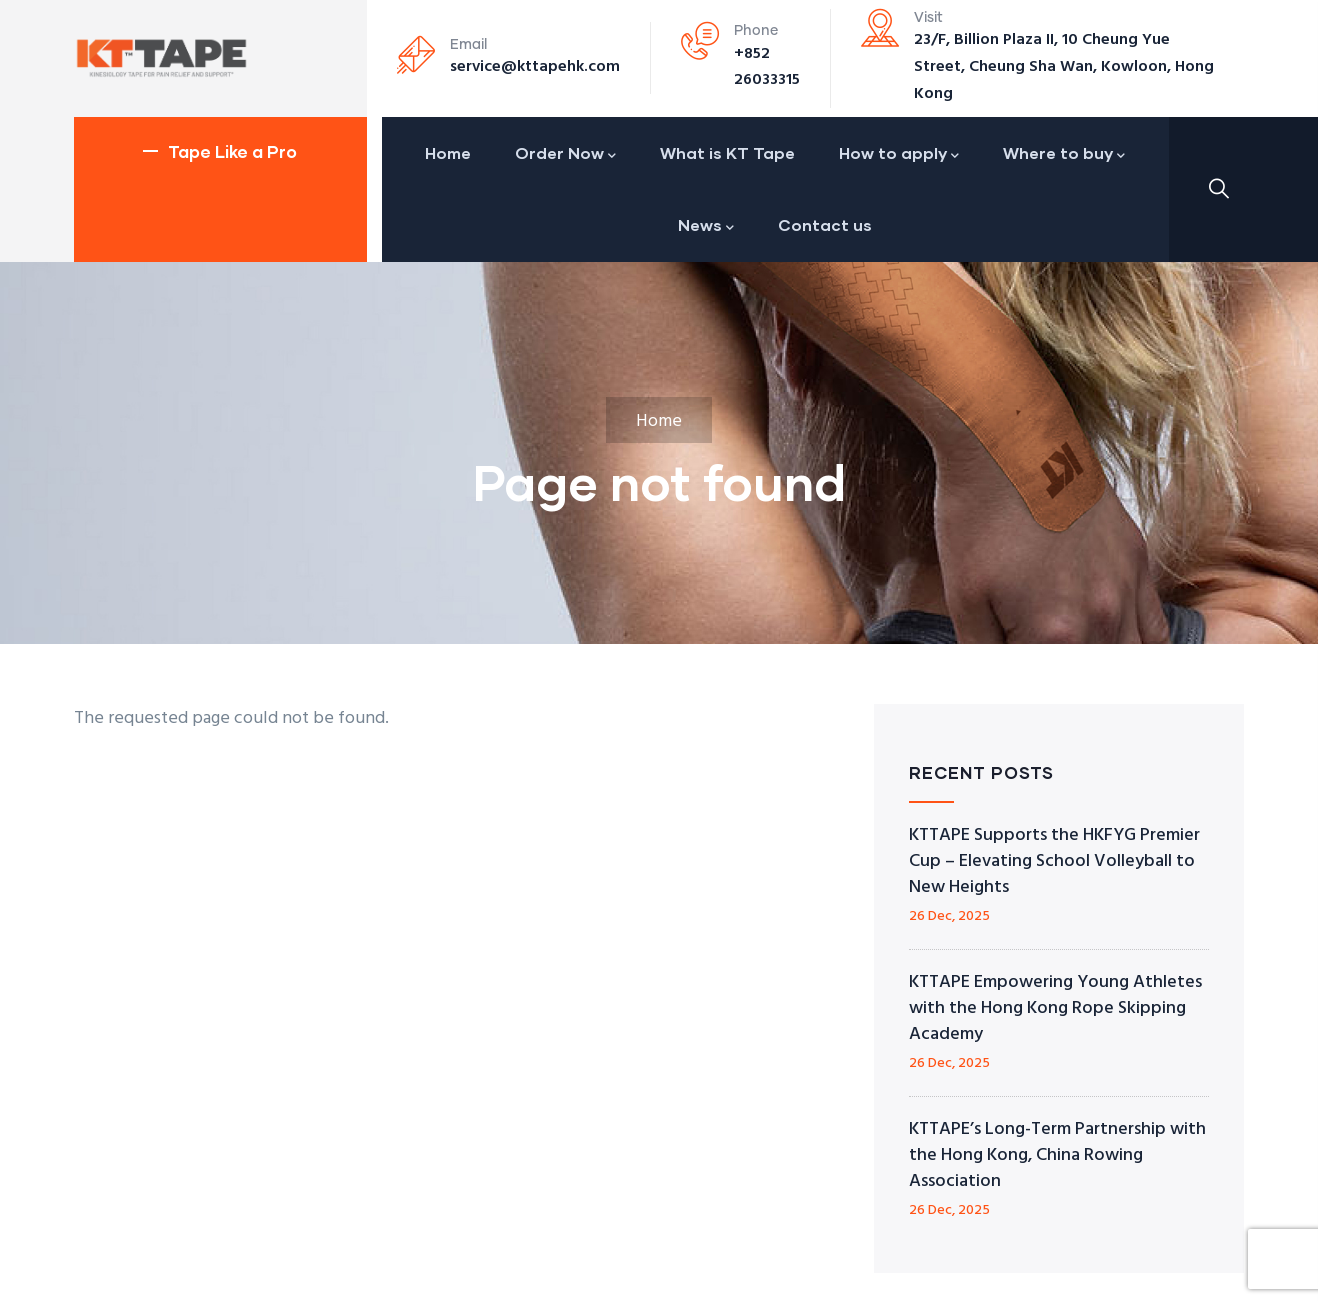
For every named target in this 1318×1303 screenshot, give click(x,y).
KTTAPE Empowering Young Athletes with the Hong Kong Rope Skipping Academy (1055, 1008)
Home (659, 421)
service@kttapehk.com (535, 67)
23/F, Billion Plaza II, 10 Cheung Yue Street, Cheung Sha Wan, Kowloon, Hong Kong (1064, 67)
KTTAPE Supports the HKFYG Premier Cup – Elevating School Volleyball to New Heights (1054, 861)
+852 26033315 (767, 67)
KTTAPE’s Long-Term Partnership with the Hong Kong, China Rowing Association (1057, 1155)
